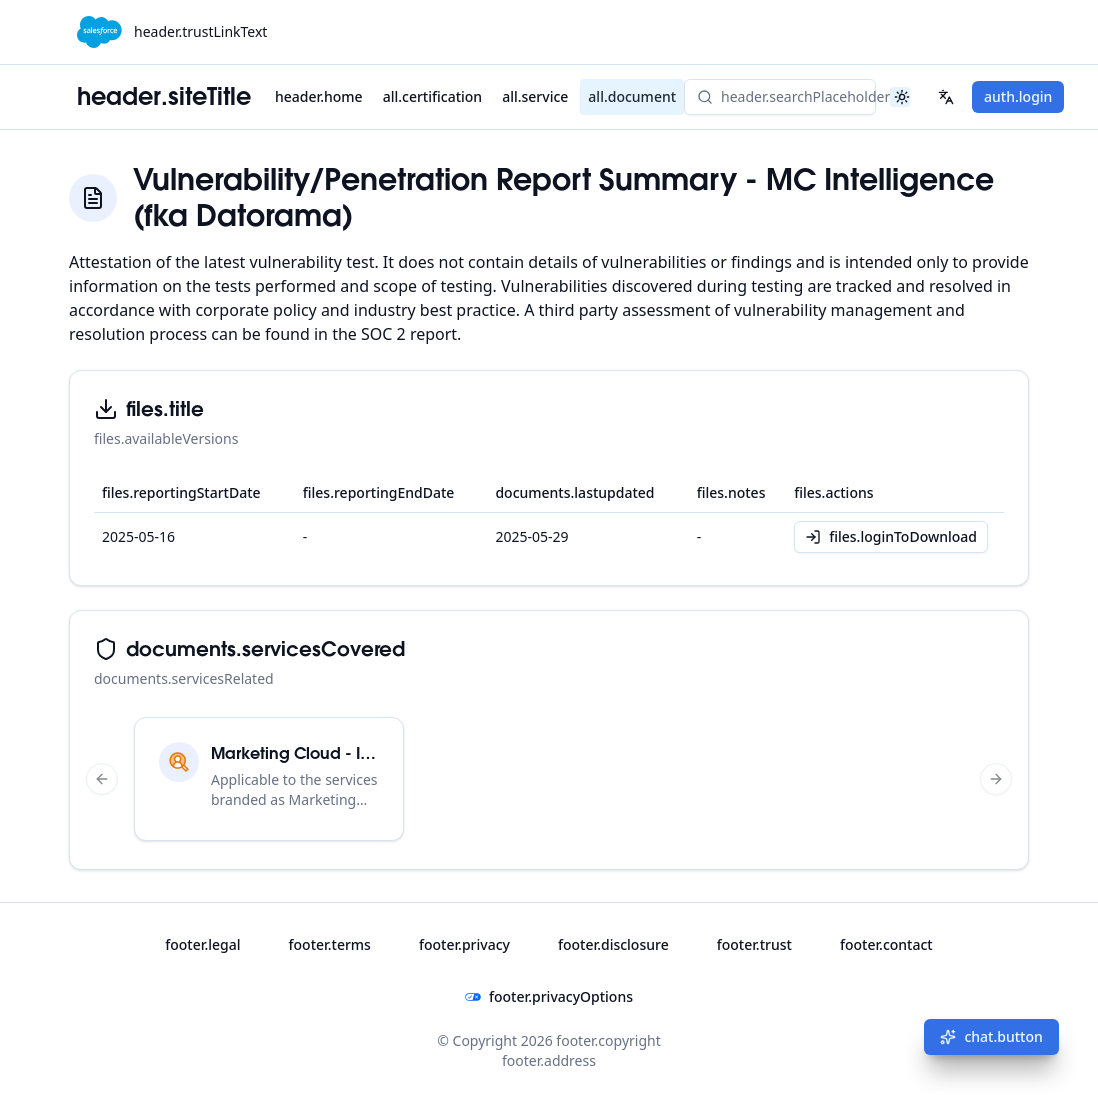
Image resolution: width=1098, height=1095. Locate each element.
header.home (319, 96)
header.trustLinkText (200, 31)
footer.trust (754, 944)
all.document (632, 96)
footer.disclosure (613, 944)
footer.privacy (464, 944)
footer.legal (202, 944)
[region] (549, 779)
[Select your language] (946, 97)
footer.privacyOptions (549, 996)
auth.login (1018, 96)
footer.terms (330, 944)
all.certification (432, 96)
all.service (535, 96)
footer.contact (886, 944)
